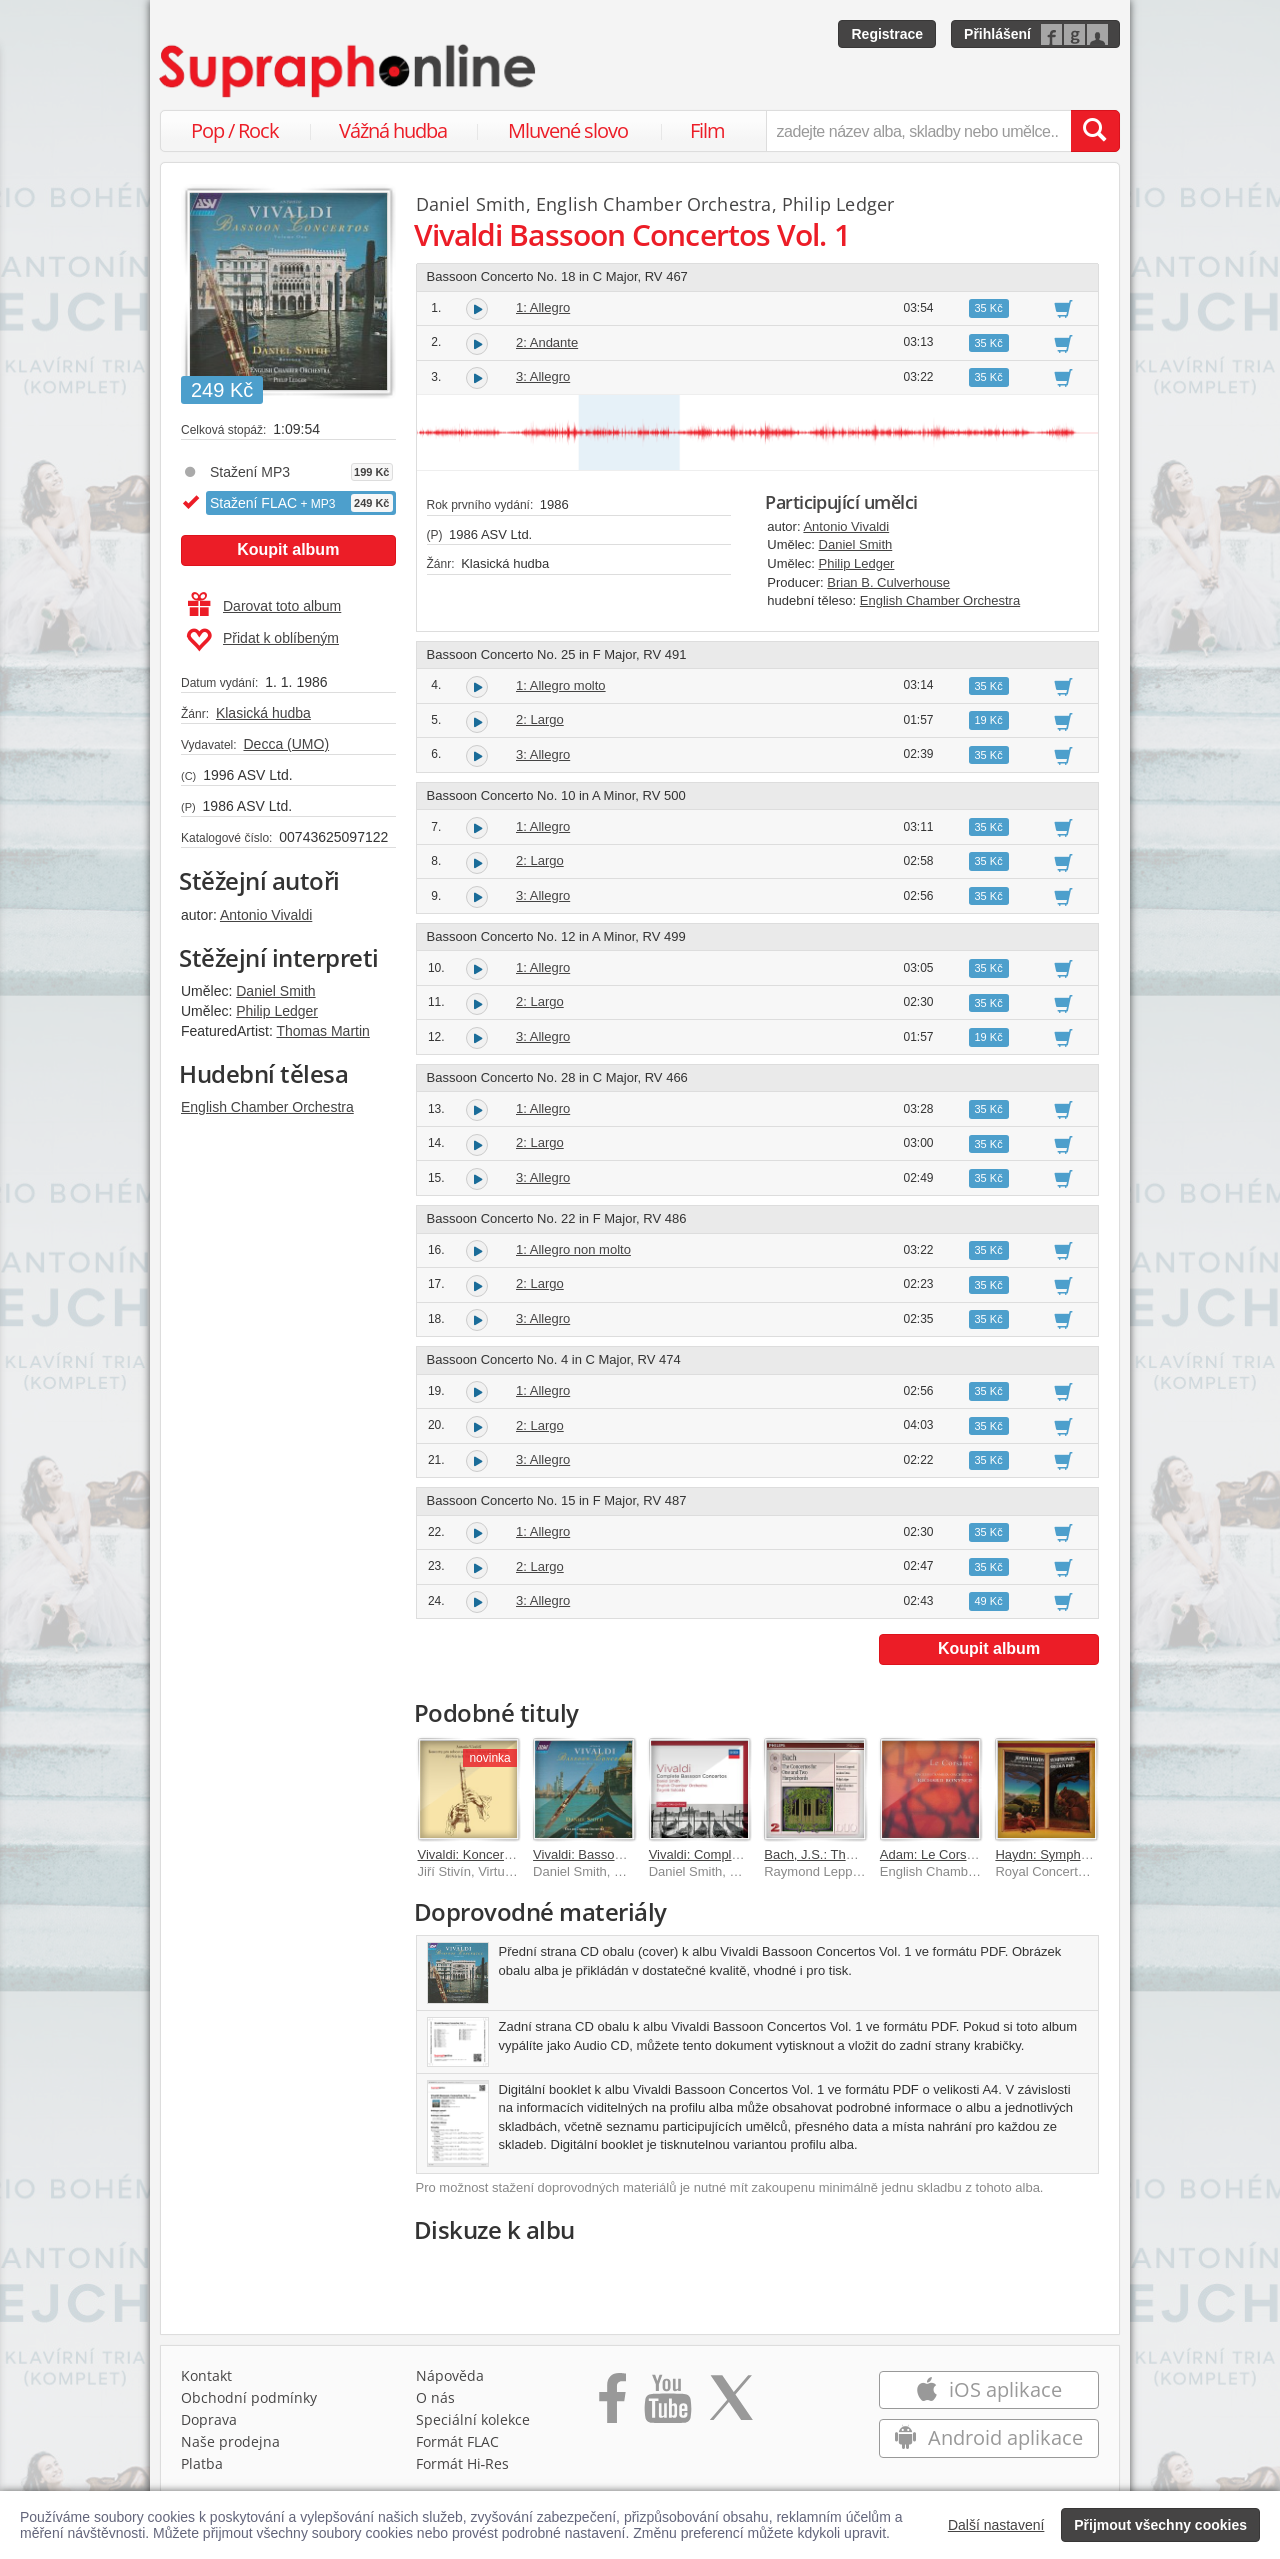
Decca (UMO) (286, 744)
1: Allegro (543, 307)
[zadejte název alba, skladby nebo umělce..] (918, 131)
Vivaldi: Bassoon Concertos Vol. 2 (630, 1854)
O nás (435, 2397)
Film (707, 130)
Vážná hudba (393, 130)
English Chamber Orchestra (267, 1107)
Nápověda (450, 2375)
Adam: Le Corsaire (934, 1854)
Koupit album (288, 549)
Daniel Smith (275, 991)
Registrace (887, 34)
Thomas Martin (322, 1031)
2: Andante (547, 342)
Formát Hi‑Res (463, 2463)
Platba (202, 2463)
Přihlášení (997, 34)
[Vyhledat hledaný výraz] (1095, 131)
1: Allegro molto (561, 685)
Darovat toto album (264, 606)
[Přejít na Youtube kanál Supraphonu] (667, 2405)
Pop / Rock (235, 130)
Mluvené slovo (568, 130)
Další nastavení (996, 2525)
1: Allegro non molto (573, 1249)
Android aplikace (988, 2437)
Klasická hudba (263, 713)
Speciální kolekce (473, 2419)
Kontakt (206, 2375)
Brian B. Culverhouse (888, 582)
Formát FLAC (457, 2441)
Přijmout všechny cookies (1160, 2525)
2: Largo (540, 719)
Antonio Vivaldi (266, 915)
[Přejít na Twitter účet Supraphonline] (731, 2405)
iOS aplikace (988, 2389)
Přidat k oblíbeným (262, 640)
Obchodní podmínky (249, 2397)
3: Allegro (543, 376)
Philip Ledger (277, 1011)
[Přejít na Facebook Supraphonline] (612, 2405)
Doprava (209, 2419)
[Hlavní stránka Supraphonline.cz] (349, 71)
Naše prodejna (230, 2441)
